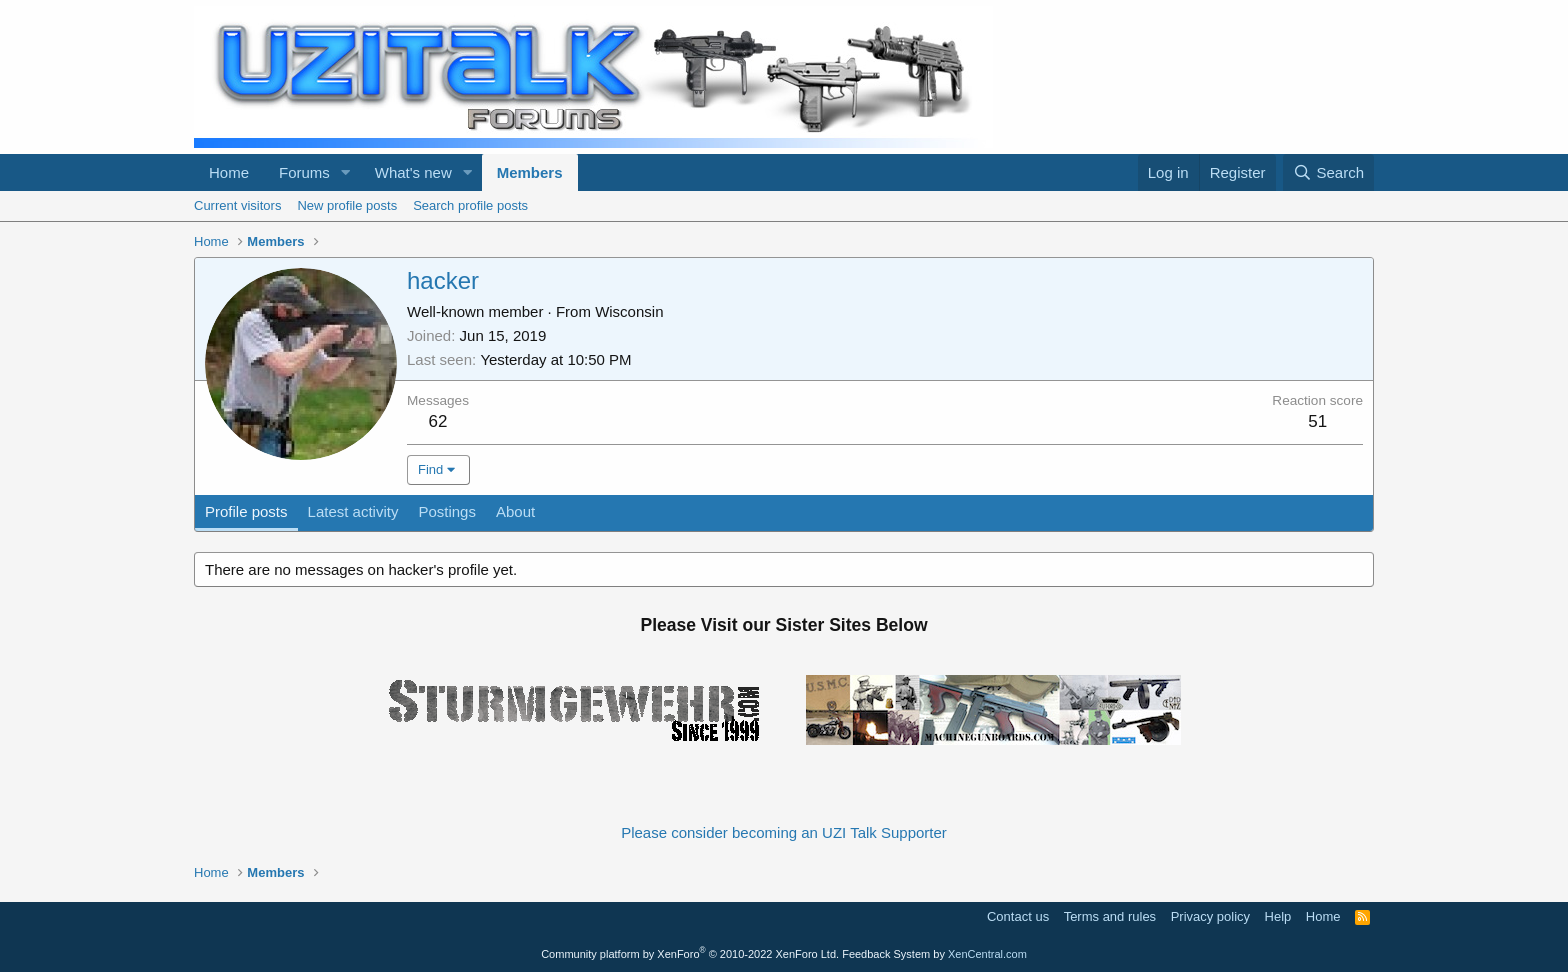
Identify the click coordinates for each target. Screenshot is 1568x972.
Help (1278, 916)
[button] (346, 172)
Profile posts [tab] (246, 511)
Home (229, 172)
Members (530, 172)
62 (438, 421)
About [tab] (515, 511)
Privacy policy (1210, 916)
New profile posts (347, 205)
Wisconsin (629, 311)
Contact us (1018, 916)
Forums (304, 172)
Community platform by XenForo (690, 954)
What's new (413, 172)
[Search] (1328, 172)
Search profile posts (470, 205)
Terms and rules (1110, 916)
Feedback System (886, 954)
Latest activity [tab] (353, 511)
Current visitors (237, 205)
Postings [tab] (447, 511)
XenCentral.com (987, 954)
